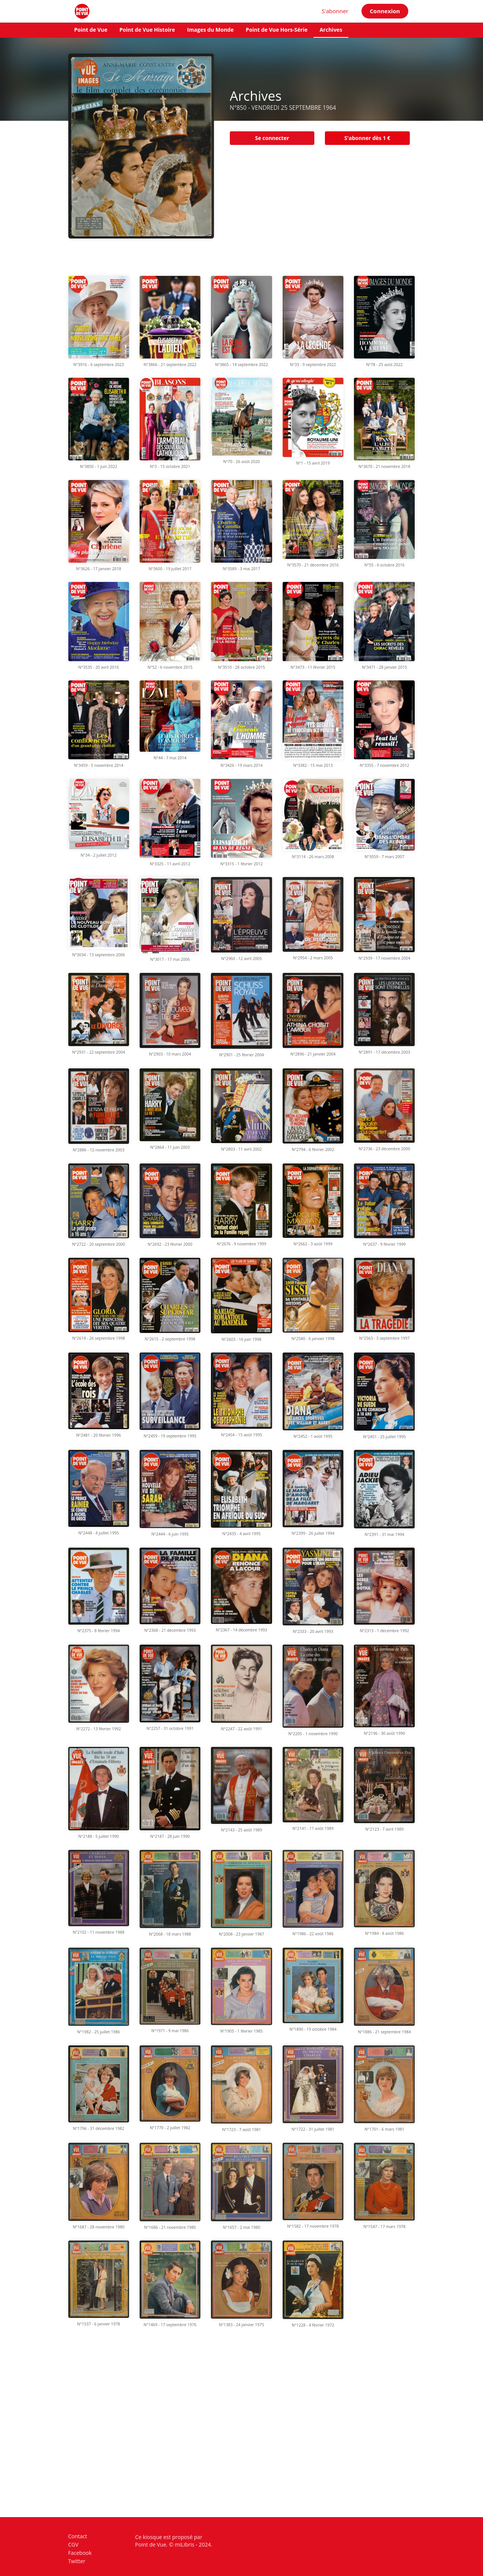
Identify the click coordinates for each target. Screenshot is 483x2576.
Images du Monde (210, 29)
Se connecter (272, 138)
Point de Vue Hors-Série (277, 29)
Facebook (80, 2552)
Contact (77, 2536)
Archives (331, 29)
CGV (73, 2544)
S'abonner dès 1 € (367, 138)
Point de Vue (91, 29)
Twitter (77, 2561)
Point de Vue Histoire (147, 29)
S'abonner (334, 11)
